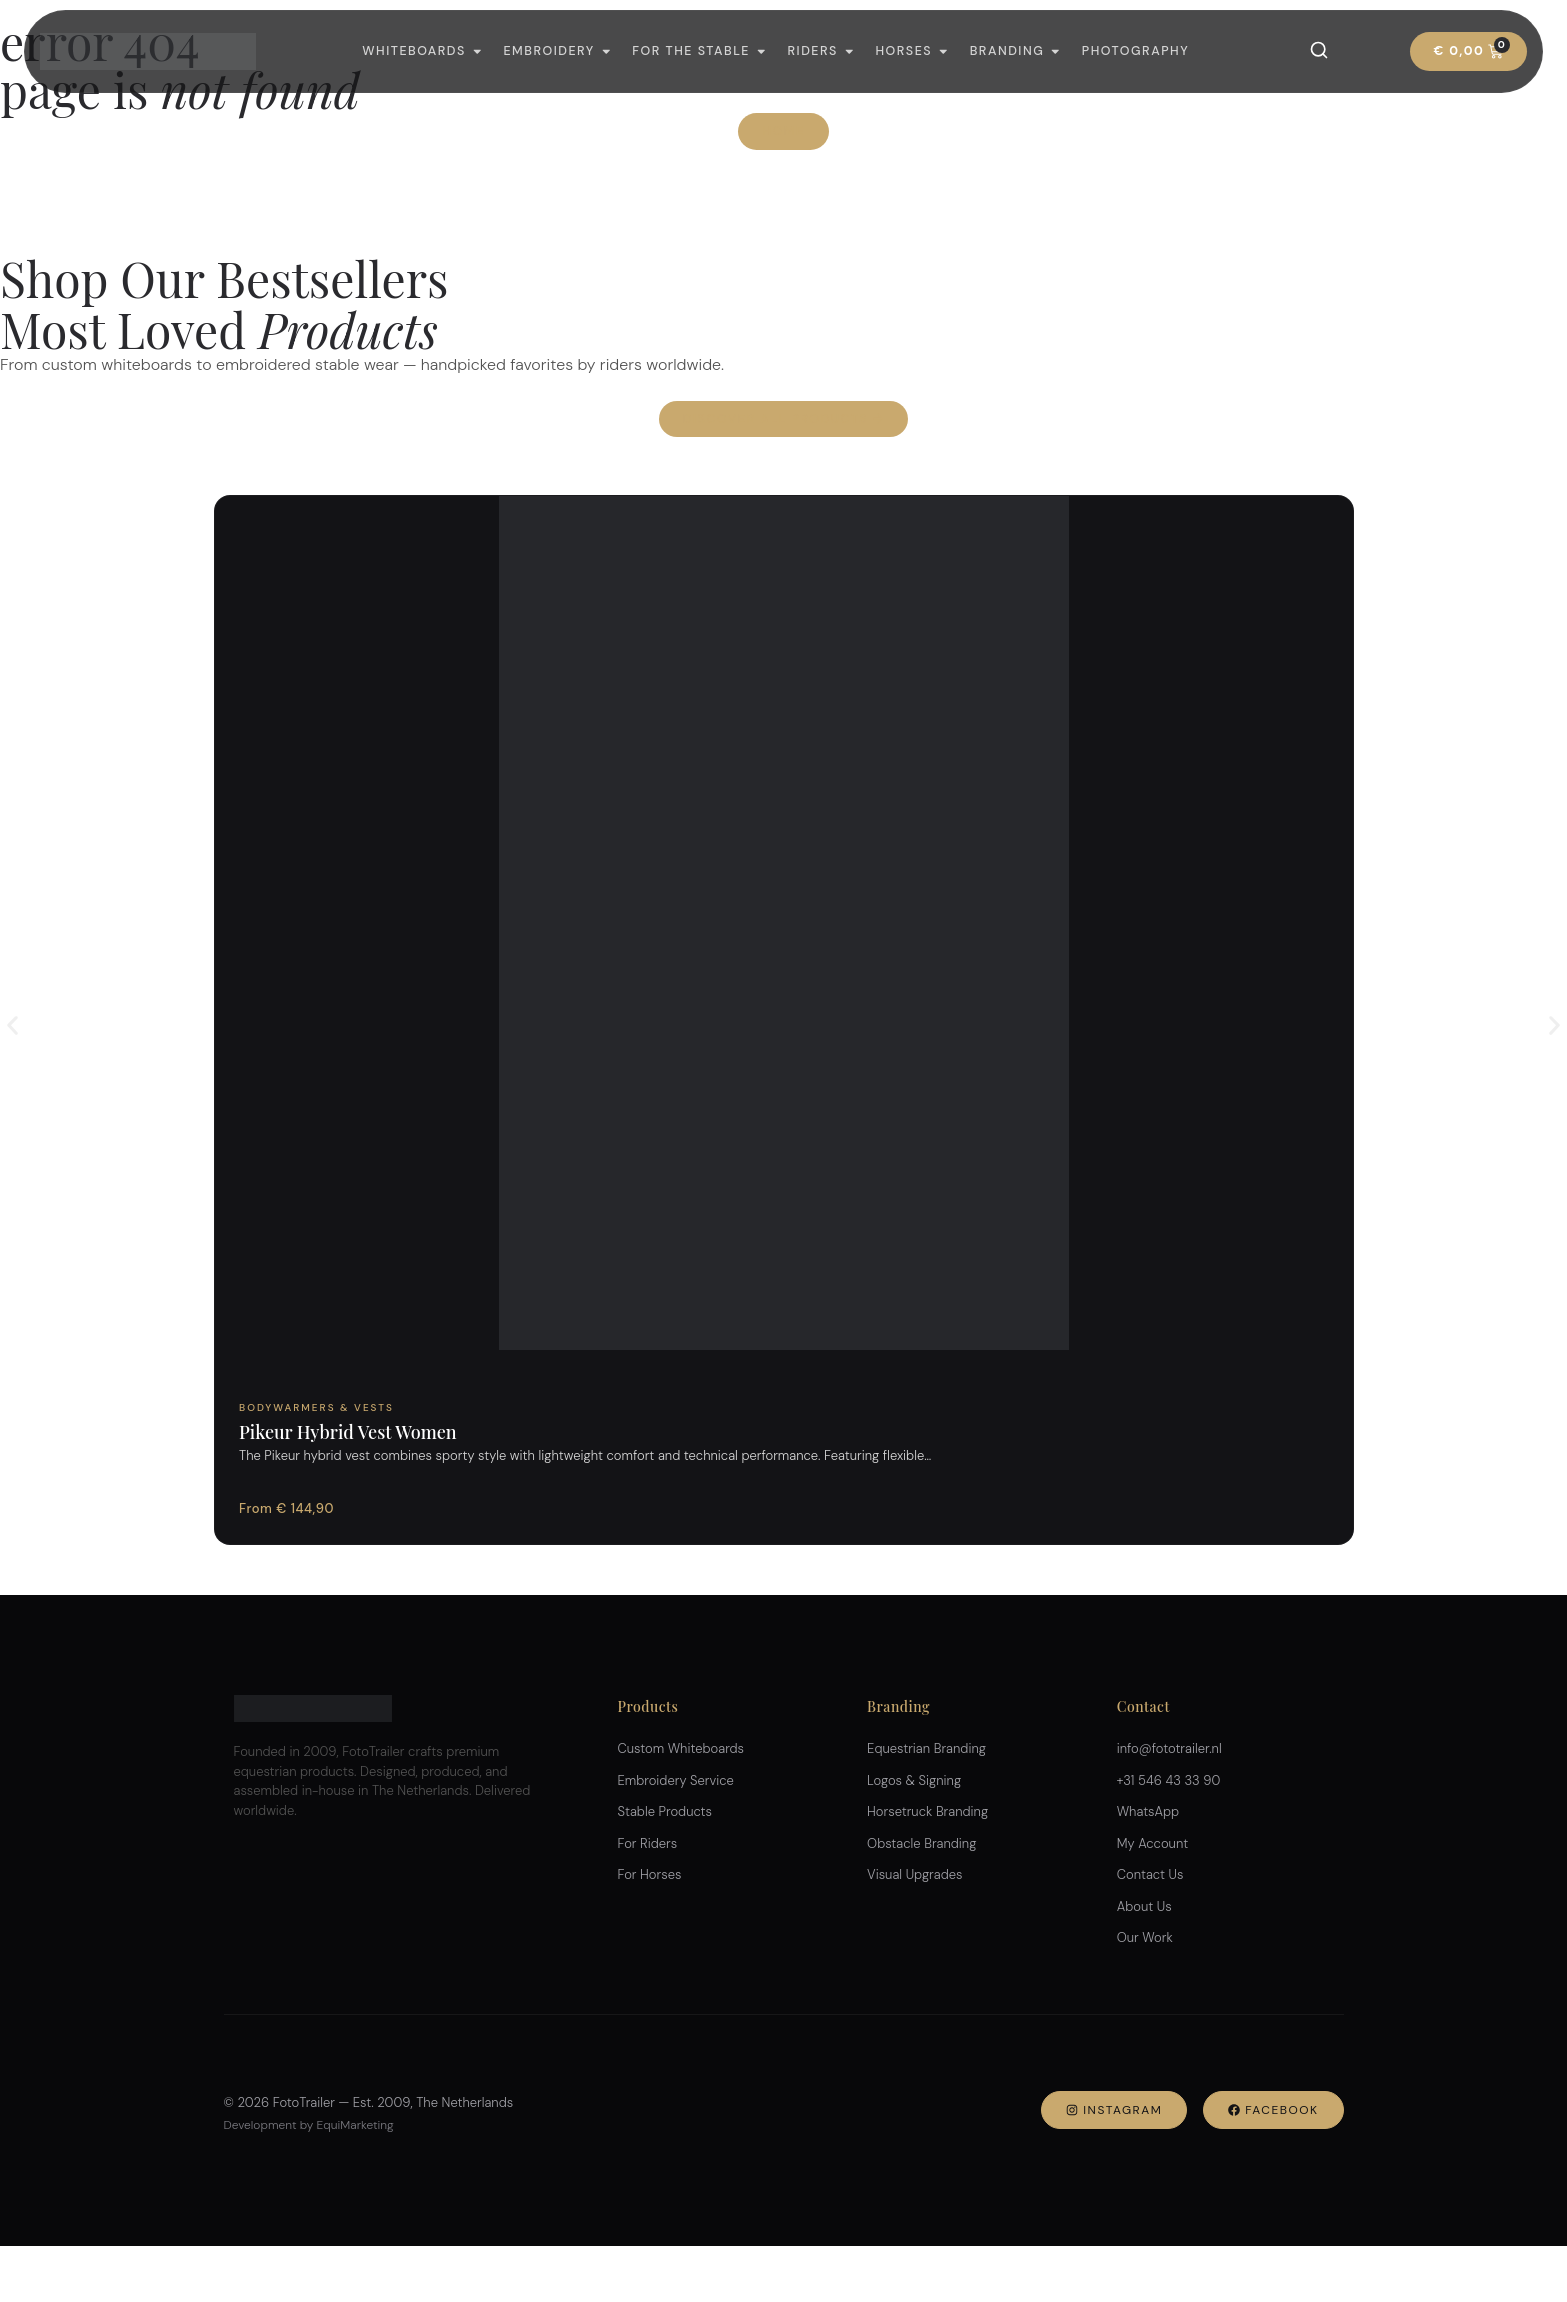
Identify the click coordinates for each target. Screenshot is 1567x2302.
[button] (12, 1025)
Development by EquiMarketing (309, 2125)
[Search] (1319, 50)
